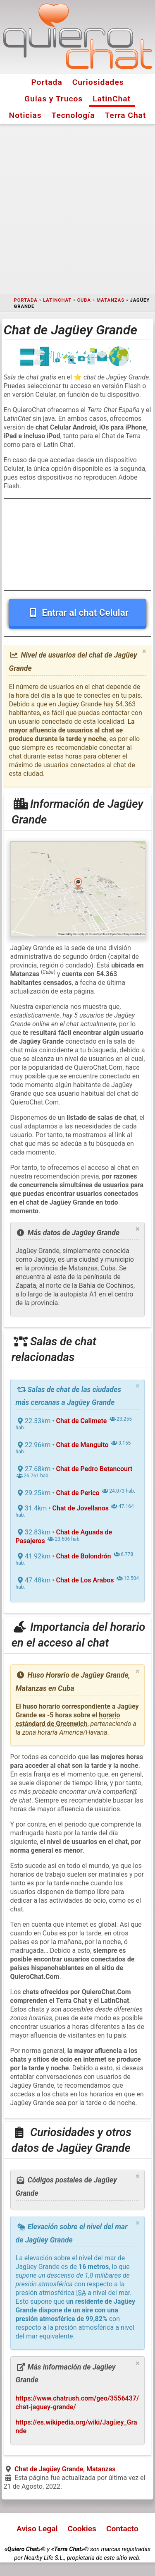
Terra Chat (125, 115)
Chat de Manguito (82, 1445)
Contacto (122, 2528)
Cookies (81, 2528)
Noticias (25, 115)
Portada (46, 82)
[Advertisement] (77, 209)
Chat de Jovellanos (80, 1508)
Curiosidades (98, 82)
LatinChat (112, 98)
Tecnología (73, 115)
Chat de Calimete (81, 1421)
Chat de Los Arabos (85, 1580)
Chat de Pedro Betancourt (94, 1469)
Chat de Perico (78, 1493)
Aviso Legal (37, 2528)
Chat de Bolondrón (83, 1556)
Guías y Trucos (53, 98)
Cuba (84, 300)
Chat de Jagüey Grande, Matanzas (65, 2469)
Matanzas (110, 300)
